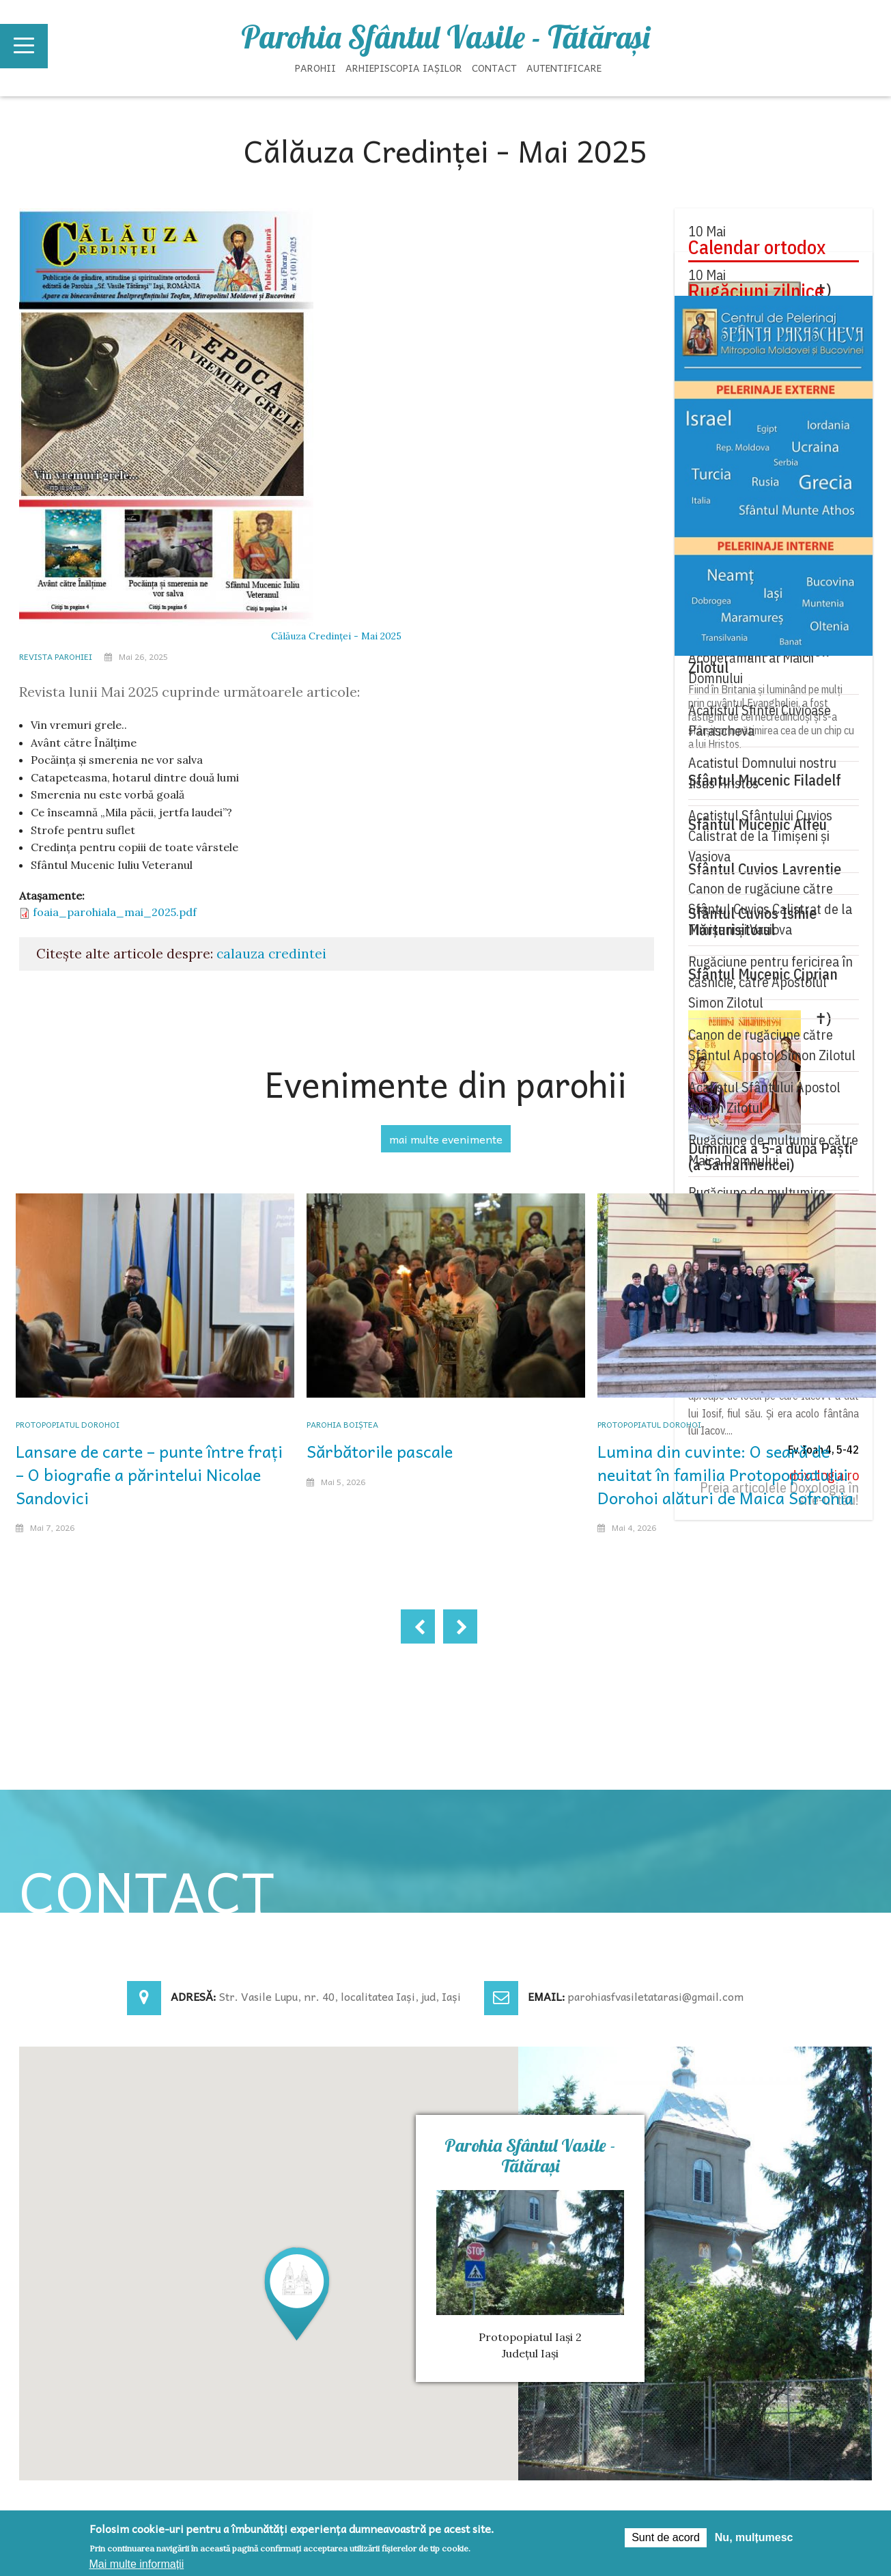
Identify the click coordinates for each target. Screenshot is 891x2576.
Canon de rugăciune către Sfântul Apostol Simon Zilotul (771, 1044)
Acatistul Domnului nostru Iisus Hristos (762, 772)
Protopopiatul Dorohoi (67, 1424)
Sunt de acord (666, 2537)
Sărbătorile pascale (380, 1451)
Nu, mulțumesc (754, 2537)
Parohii (315, 67)
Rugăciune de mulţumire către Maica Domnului (773, 1150)
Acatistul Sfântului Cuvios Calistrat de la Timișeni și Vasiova (760, 835)
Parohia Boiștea (342, 1424)
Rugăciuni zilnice (756, 291)
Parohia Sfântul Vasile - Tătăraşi (445, 37)
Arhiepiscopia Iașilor (403, 67)
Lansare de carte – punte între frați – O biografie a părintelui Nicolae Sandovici (149, 1474)
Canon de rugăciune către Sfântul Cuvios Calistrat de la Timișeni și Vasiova (770, 909)
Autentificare (564, 67)
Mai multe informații (136, 2564)
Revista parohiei (55, 656)
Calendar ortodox (756, 247)
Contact (494, 67)
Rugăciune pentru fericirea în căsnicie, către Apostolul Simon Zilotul (770, 982)
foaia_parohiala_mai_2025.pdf (115, 912)
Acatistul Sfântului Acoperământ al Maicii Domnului (751, 657)
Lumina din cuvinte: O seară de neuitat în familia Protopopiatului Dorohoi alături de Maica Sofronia (725, 1474)
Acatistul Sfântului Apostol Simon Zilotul (764, 1097)
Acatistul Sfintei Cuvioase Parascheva (759, 720)
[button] (297, 2292)
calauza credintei (271, 953)
